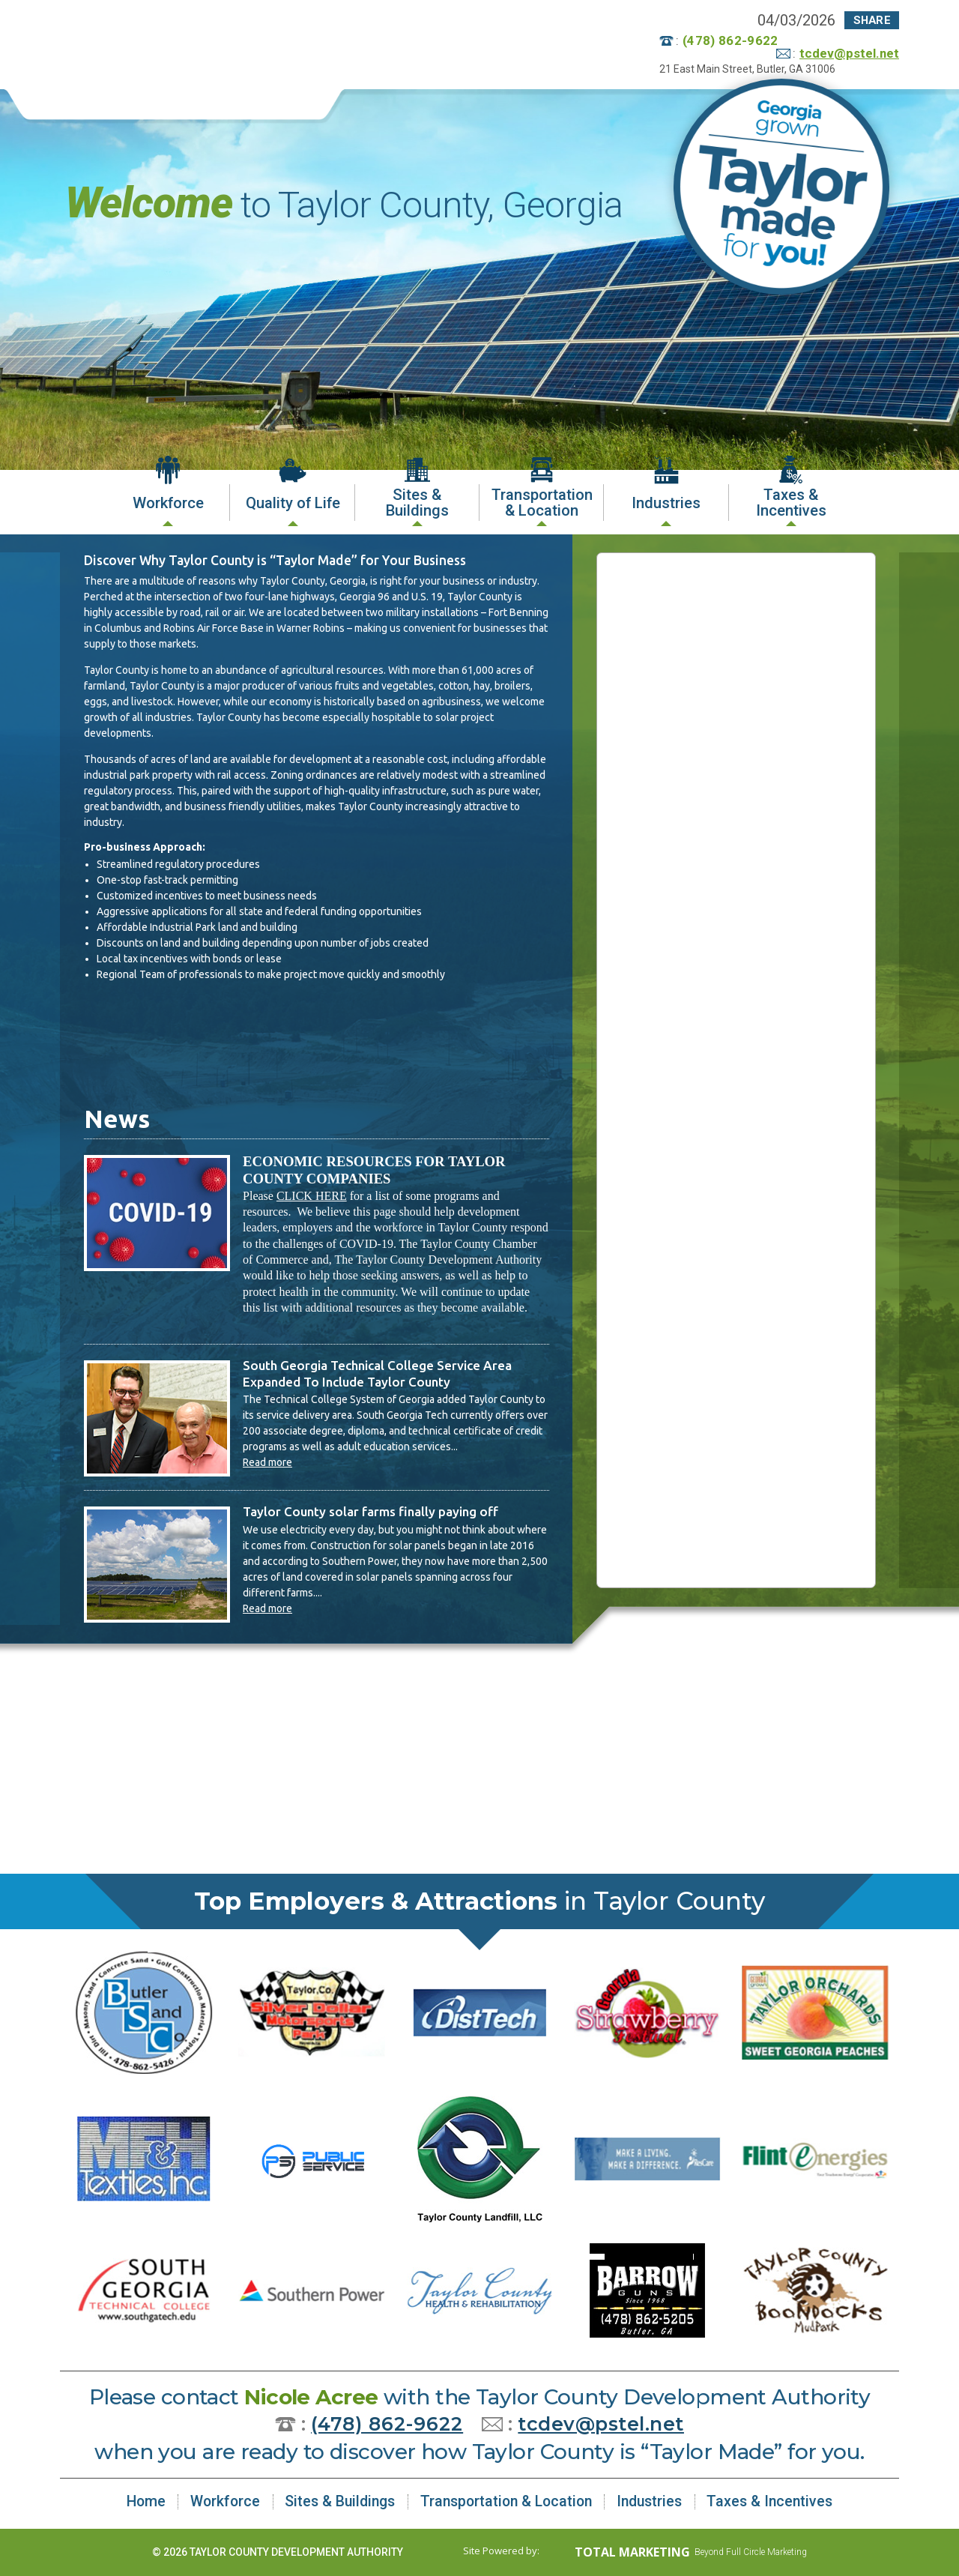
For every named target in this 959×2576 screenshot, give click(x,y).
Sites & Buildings (340, 2501)
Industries (666, 503)
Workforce (168, 503)
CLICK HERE (311, 1195)
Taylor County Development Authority (175, 61)
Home (146, 2501)
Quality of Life (293, 503)
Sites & (417, 502)
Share (872, 20)
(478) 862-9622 (387, 2424)
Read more (267, 1462)
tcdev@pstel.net (849, 53)
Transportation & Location (506, 2501)
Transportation (542, 502)
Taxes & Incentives (769, 2501)
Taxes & (791, 502)
